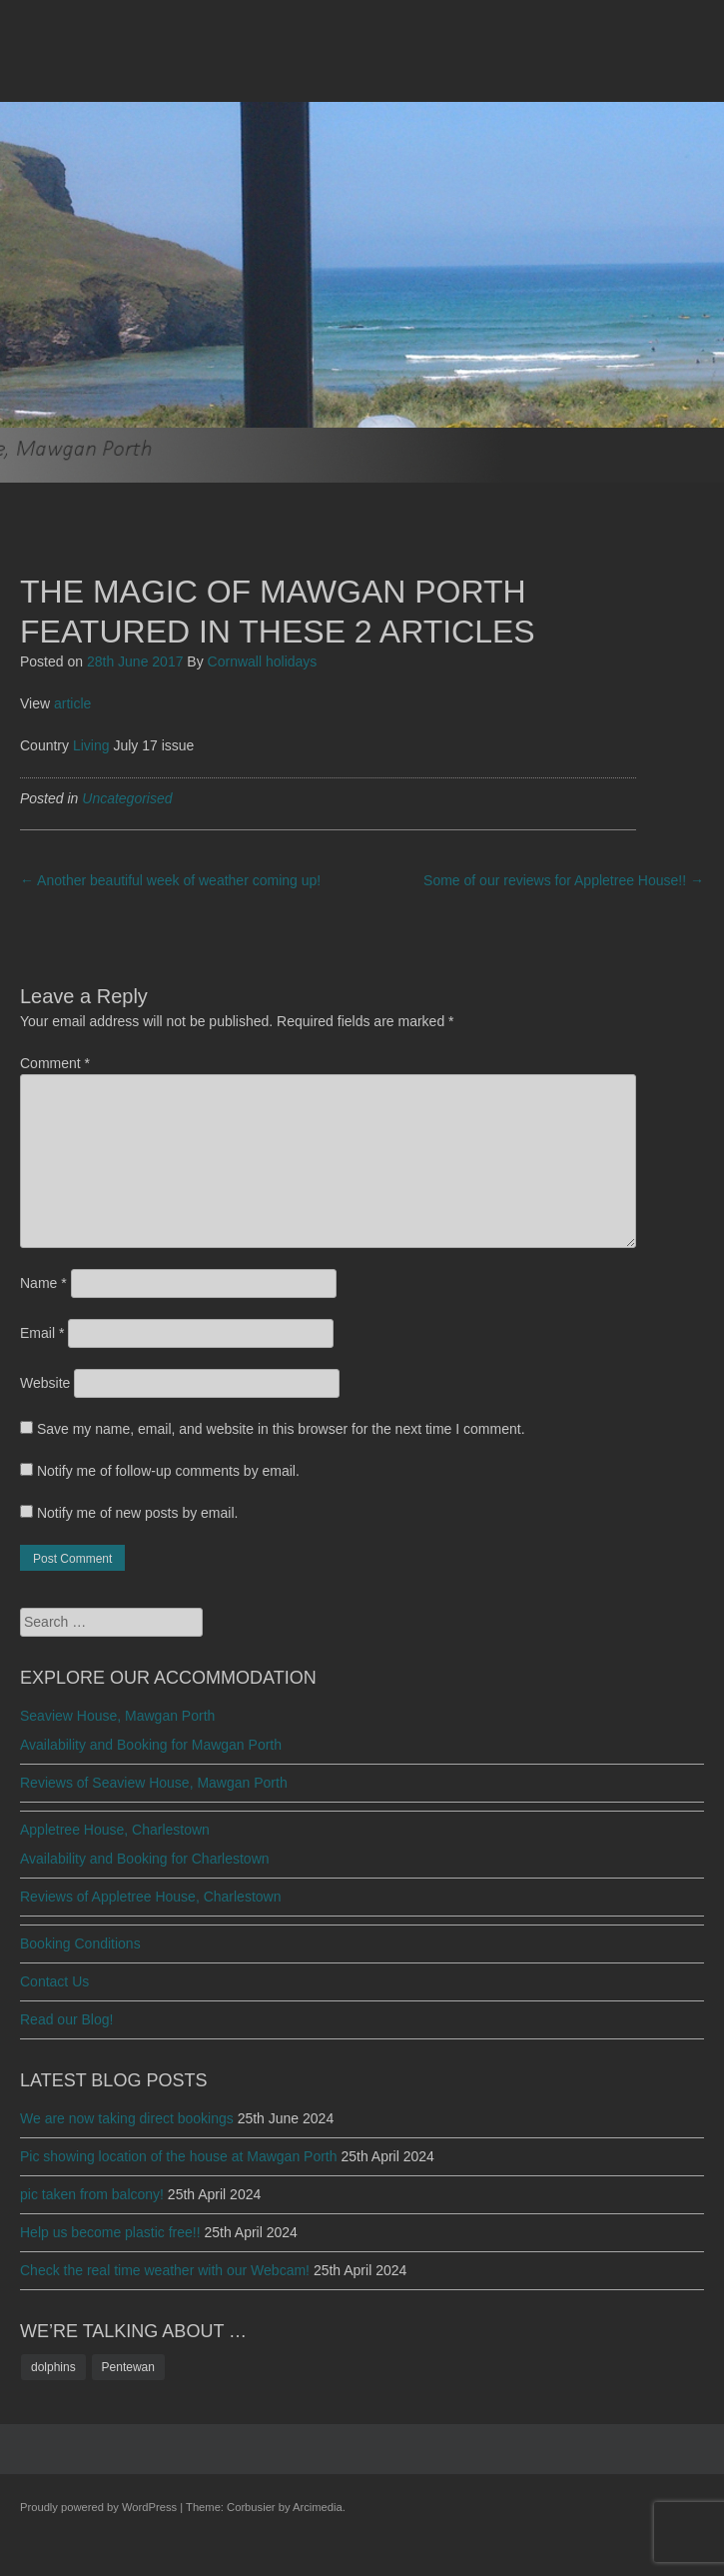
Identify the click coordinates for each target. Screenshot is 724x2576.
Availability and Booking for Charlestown (145, 1859)
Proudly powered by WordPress (98, 2507)
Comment (55, 1063)
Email (42, 1333)
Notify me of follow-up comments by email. (168, 1471)
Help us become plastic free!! (110, 2232)
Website (45, 1383)
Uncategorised (127, 798)
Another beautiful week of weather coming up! (170, 880)
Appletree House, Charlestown (115, 1830)
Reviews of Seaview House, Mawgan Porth (154, 1783)
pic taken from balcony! (92, 2194)
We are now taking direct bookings (127, 2118)
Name (43, 1283)
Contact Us (54, 1981)
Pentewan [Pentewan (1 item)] (128, 2367)
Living (91, 745)
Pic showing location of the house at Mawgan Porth (179, 2156)
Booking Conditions (80, 1943)
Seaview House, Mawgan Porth (117, 1716)
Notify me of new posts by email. (138, 1513)
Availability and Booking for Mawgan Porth (151, 1745)
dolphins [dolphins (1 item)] (53, 2367)
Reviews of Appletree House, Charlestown (150, 1897)
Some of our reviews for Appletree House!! (563, 880)
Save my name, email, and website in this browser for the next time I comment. (281, 1429)
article (72, 703)
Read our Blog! (66, 2019)
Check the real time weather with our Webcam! (165, 2270)
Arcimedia (318, 2507)
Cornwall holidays (263, 661)
